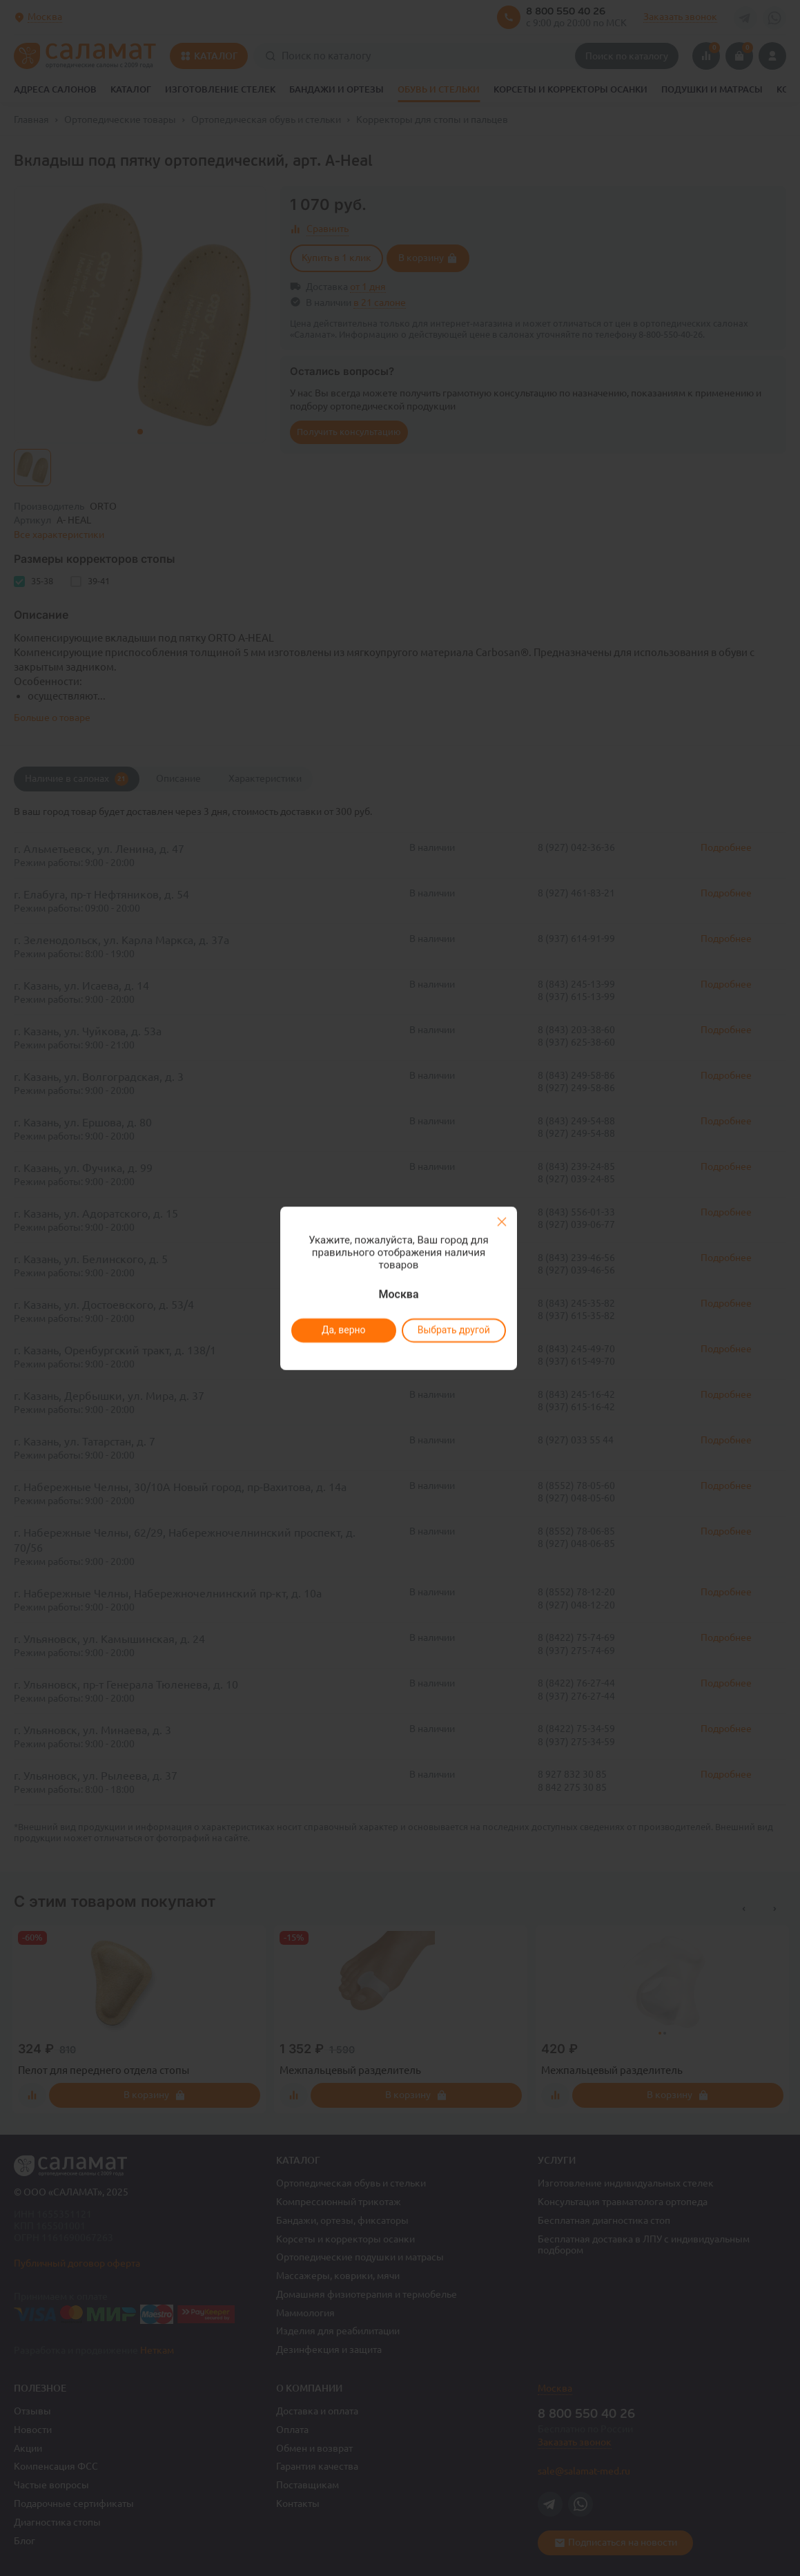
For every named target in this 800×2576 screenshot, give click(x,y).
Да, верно (344, 1330)
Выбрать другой (454, 1330)
